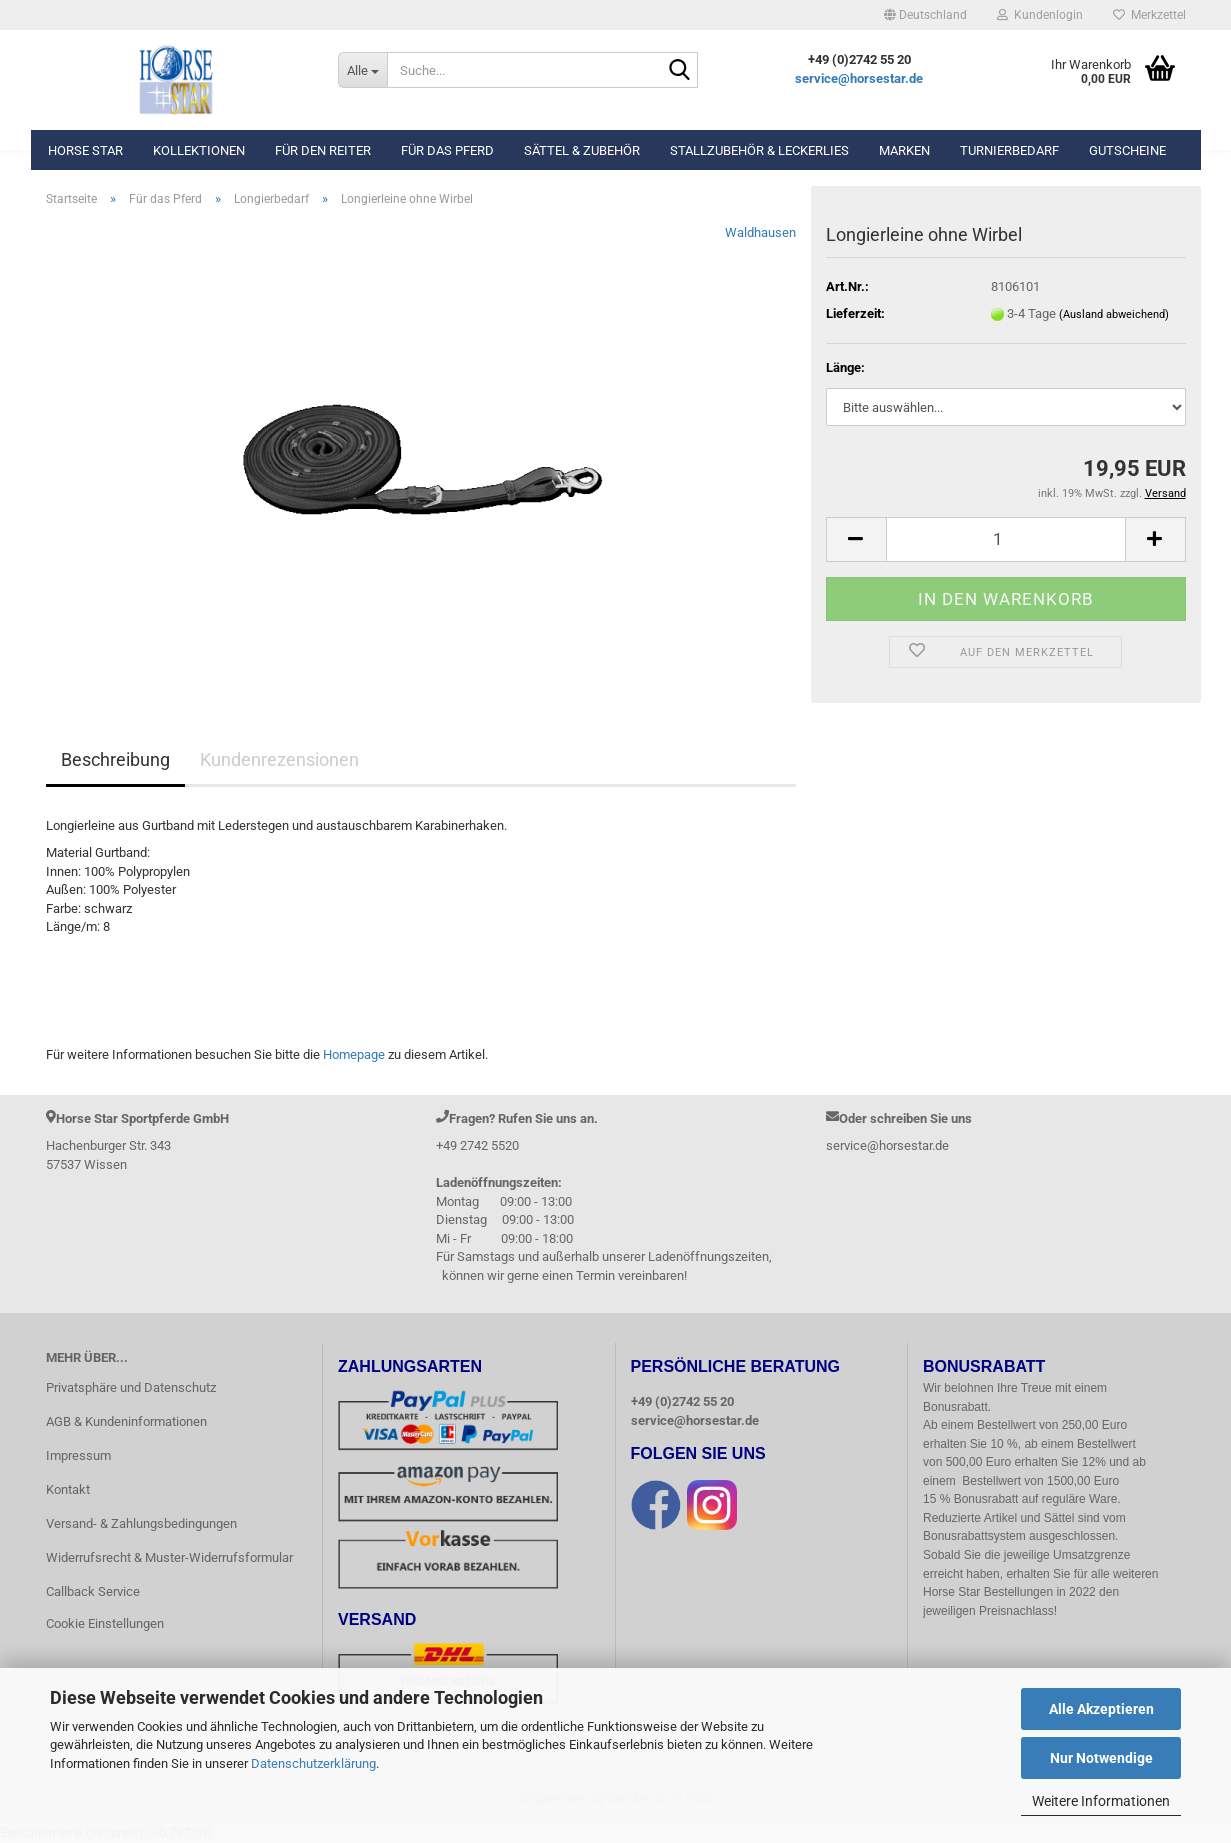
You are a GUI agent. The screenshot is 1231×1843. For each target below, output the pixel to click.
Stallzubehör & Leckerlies (759, 150)
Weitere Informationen (1101, 1801)
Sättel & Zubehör (582, 150)
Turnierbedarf (1009, 150)
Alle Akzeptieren (1101, 1709)
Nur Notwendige (1101, 1758)
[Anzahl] (1006, 539)
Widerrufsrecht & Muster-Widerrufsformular (169, 1557)
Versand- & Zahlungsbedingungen (141, 1523)
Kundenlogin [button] (1040, 15)
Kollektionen (199, 150)
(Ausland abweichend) (1114, 314)
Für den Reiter (323, 150)
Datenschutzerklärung (313, 1763)
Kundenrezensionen (279, 759)
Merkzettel (1149, 15)
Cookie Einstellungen (105, 1623)
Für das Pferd (447, 150)
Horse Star (85, 150)
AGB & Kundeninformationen (126, 1421)
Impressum (78, 1455)
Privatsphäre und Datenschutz (131, 1387)
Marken (904, 150)
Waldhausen (760, 232)
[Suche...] (362, 70)
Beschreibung (115, 759)
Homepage (354, 1054)
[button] (925, 15)
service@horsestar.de (859, 78)
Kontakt (68, 1489)
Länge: (845, 367)
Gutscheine (1127, 150)
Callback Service (93, 1591)
